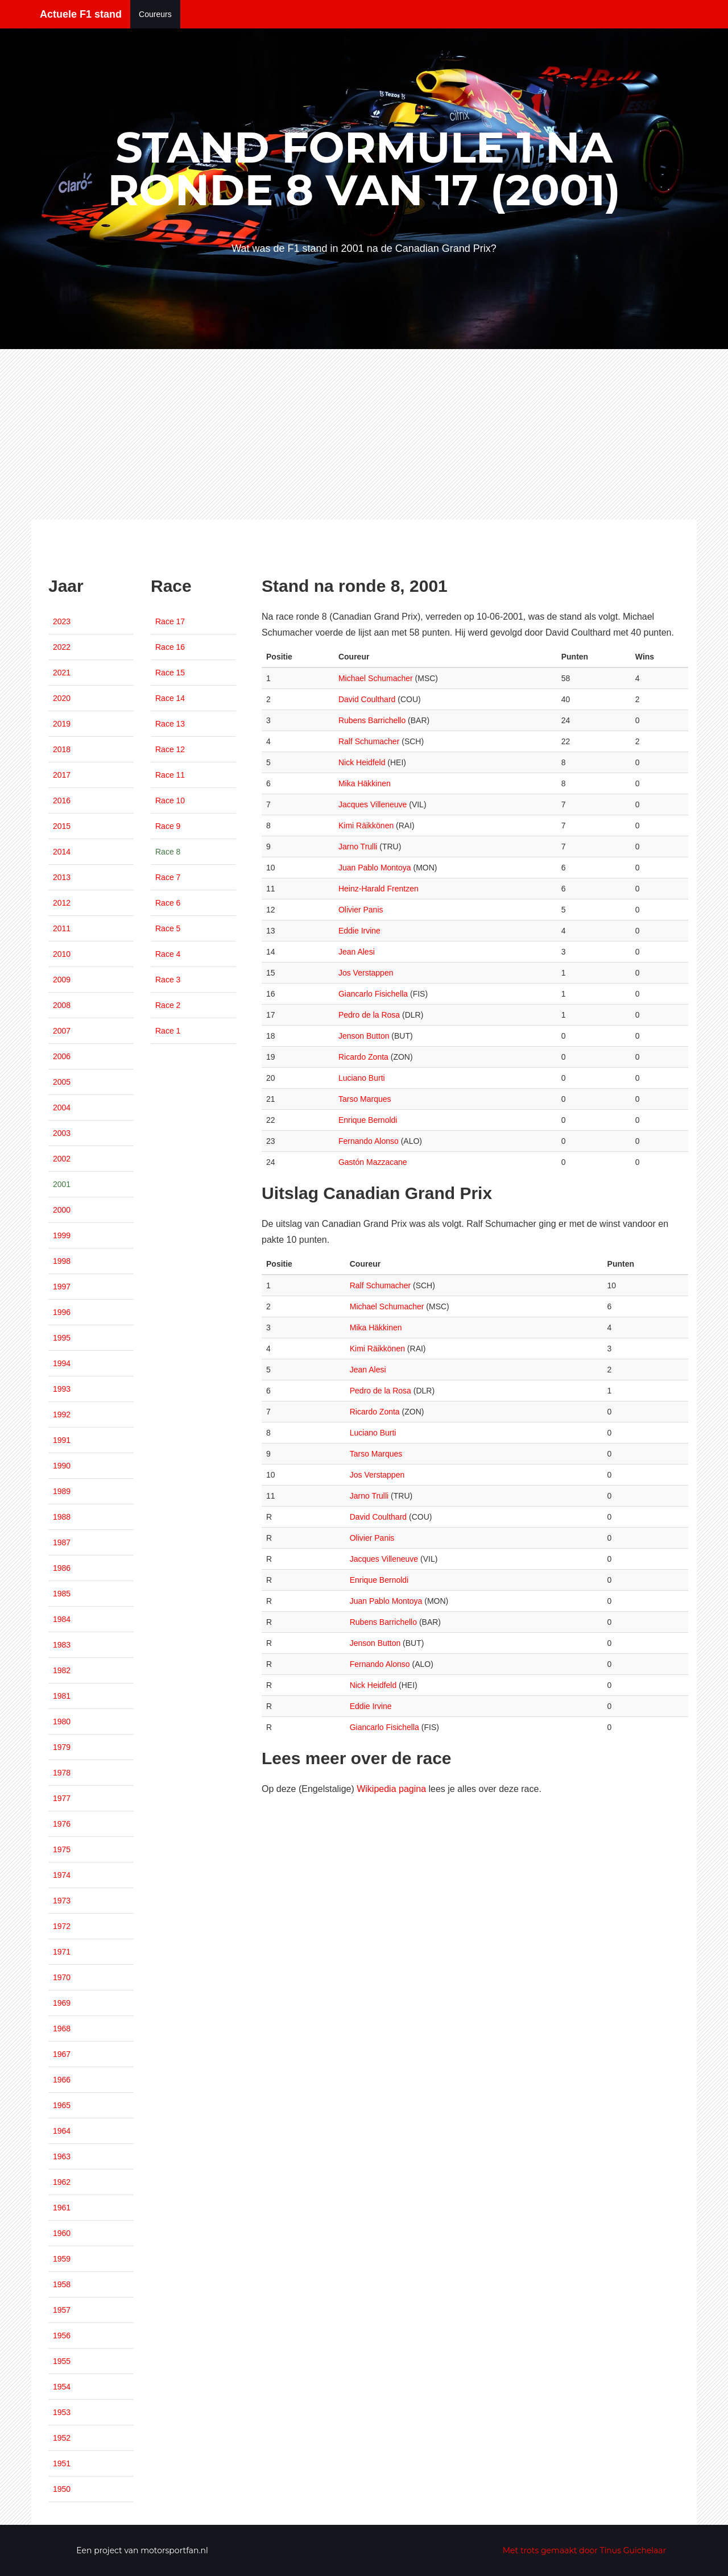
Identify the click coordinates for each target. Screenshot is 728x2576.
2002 (62, 1158)
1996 (62, 1312)
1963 (62, 2156)
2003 (62, 1133)
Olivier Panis (360, 909)
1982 (62, 1670)
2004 (62, 1107)
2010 (62, 954)
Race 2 (167, 1005)
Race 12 (170, 749)
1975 (62, 1849)
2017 (62, 774)
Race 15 (170, 672)
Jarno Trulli (357, 846)
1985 (62, 1593)
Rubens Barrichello (372, 720)
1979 (62, 1747)
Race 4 (167, 954)
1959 (62, 2258)
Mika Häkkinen (364, 783)
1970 (62, 1977)
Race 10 (170, 800)
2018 (62, 749)
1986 (62, 1568)
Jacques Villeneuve (372, 804)
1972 (62, 1926)
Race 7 (167, 877)
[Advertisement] (364, 434)
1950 (62, 2489)
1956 (62, 2335)
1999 (62, 1235)
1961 (62, 2207)
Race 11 (170, 774)
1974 (62, 1875)
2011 (62, 928)
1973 (62, 1900)
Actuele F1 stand (81, 14)
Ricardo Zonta (363, 1056)
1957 (62, 2309)
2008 (62, 1005)
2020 (62, 698)
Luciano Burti (361, 1077)
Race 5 (167, 928)
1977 (62, 1798)
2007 (62, 1030)
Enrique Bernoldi (368, 1120)
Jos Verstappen (366, 972)
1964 (62, 2130)
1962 (62, 2182)
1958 (62, 2284)
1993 (62, 1388)
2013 (62, 877)
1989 (62, 1491)
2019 (62, 723)
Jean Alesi (356, 951)
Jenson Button (364, 1035)
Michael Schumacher (375, 678)
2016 (62, 800)
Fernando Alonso (368, 1141)
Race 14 (170, 698)
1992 (62, 1414)
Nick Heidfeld (361, 762)
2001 (62, 1184)
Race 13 (170, 723)
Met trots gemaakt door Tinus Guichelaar (585, 2550)
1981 (62, 1695)
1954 (62, 2386)
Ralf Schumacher (368, 741)
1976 (62, 1823)
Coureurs (155, 14)
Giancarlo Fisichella (373, 993)
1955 (62, 2361)
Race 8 (167, 851)
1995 (62, 1337)
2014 (62, 851)
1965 (62, 2105)
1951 (62, 2463)
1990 (62, 1465)
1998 (62, 1261)
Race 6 (167, 902)
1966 (62, 2079)
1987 (62, 1542)
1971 (62, 1951)
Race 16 (170, 647)
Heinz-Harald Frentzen (378, 888)
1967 (62, 2054)
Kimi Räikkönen (366, 825)
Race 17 (170, 621)
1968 (62, 2028)
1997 (62, 1286)
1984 (62, 1619)
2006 (62, 1056)
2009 (62, 979)
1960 (62, 2233)
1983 (62, 1644)
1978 (62, 1772)
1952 (62, 2437)
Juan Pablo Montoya (374, 867)
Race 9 (167, 826)
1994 (62, 1363)
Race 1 (167, 1030)
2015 (62, 826)
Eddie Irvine (359, 930)
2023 (62, 621)
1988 (62, 1516)
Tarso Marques (364, 1099)
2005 (62, 1081)
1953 (62, 2412)
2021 (62, 672)
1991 (62, 1440)
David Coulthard (366, 699)
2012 (62, 902)
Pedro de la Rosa (369, 1014)
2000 (62, 1209)
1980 (62, 1721)
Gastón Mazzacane (372, 1162)
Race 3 (167, 979)
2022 (62, 647)
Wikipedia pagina (391, 1789)
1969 (62, 2002)
